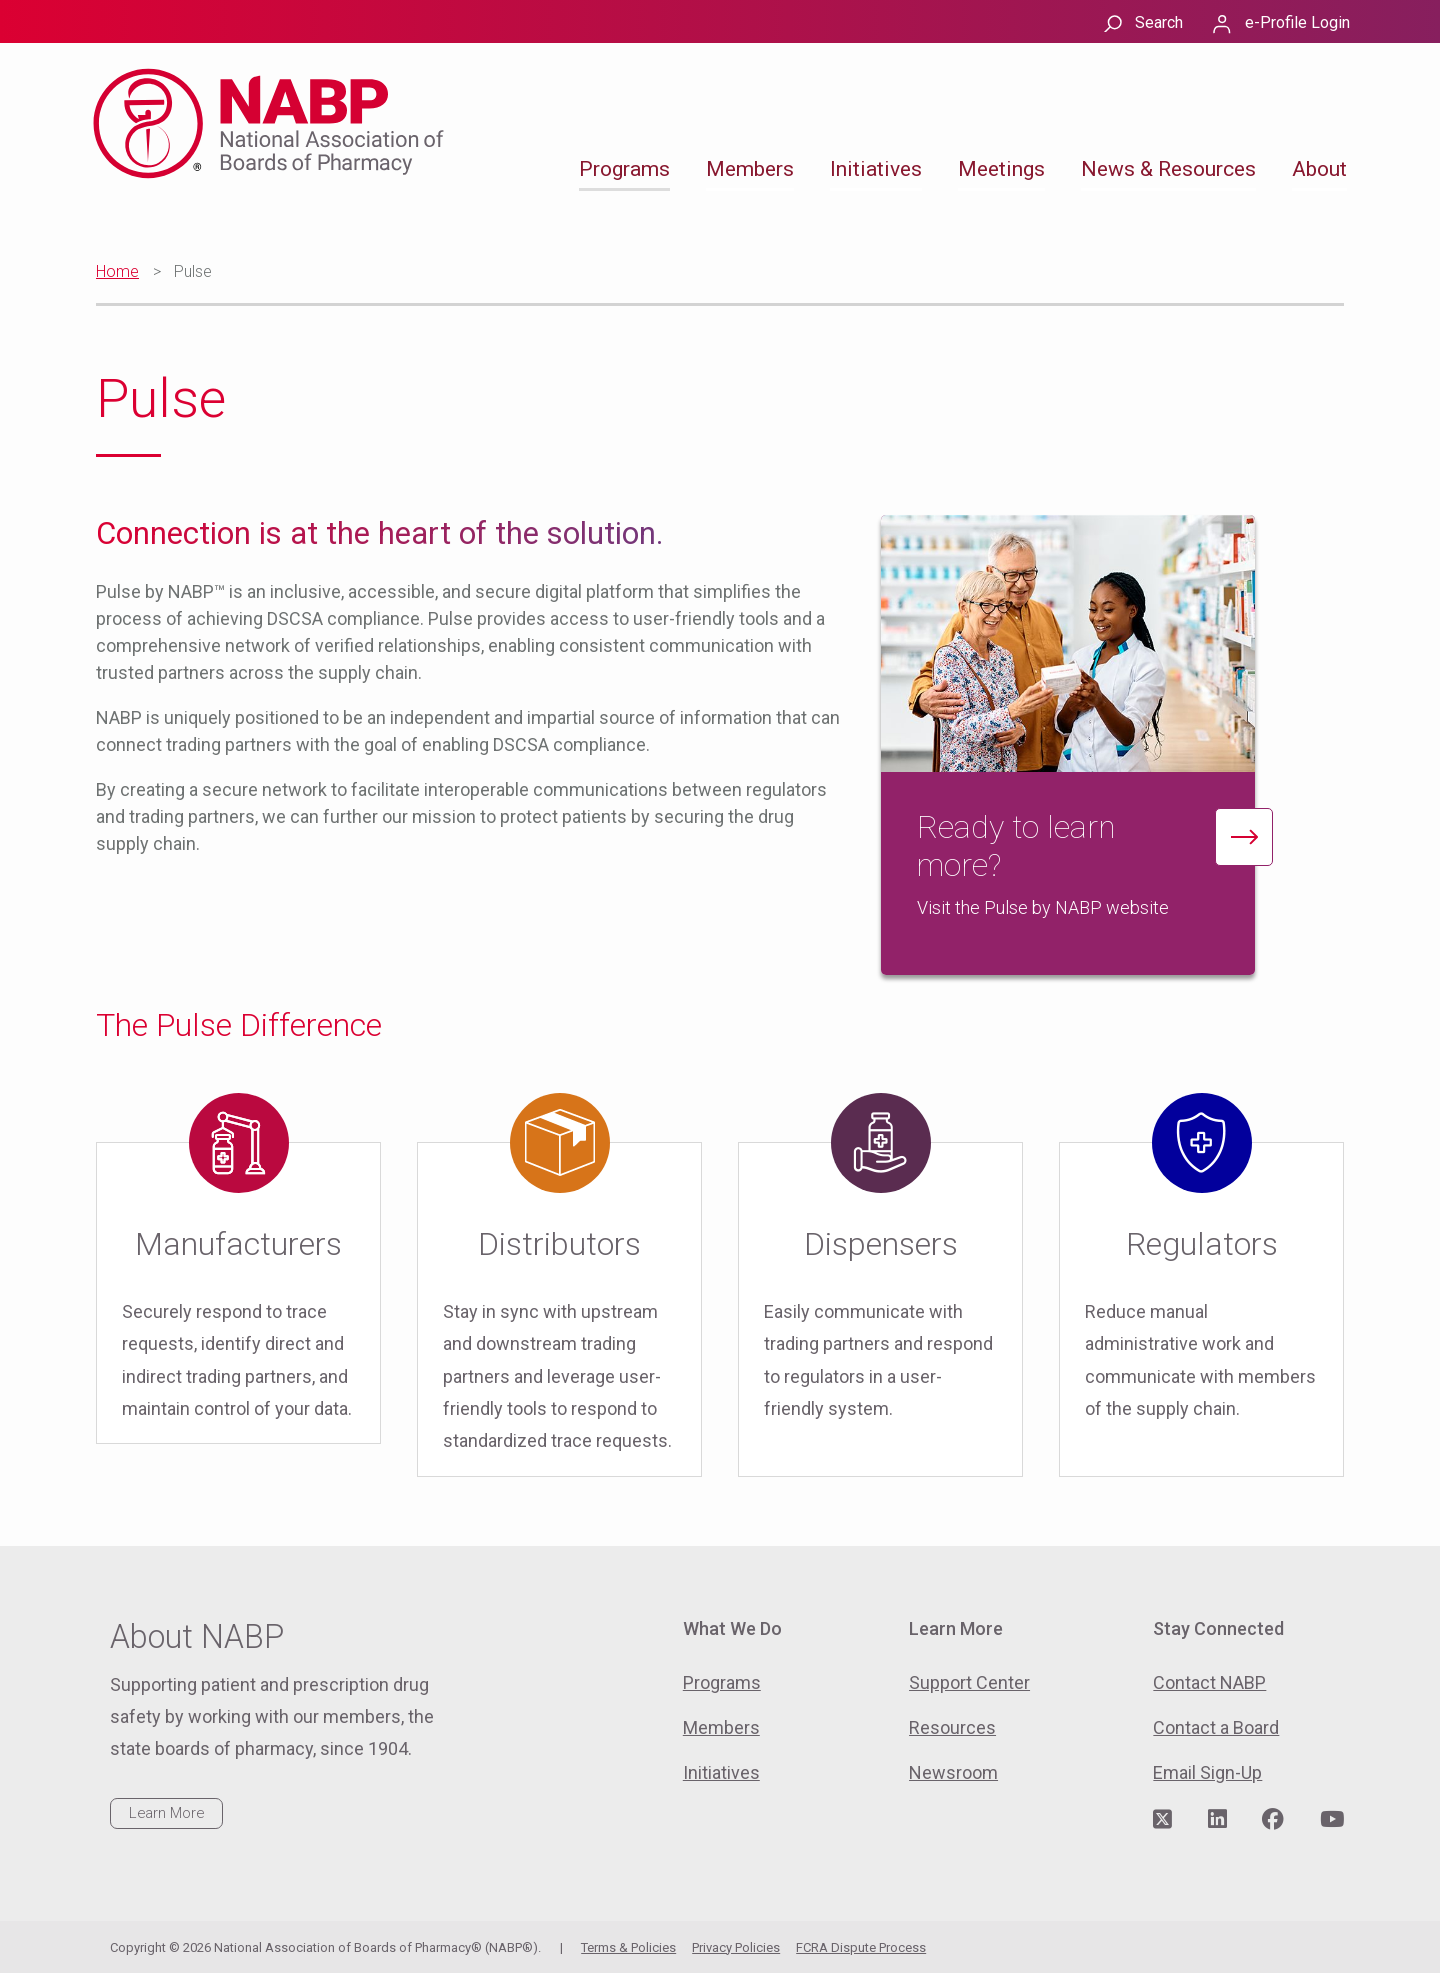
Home (117, 271)
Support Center (969, 1682)
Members (750, 169)
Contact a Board (1216, 1727)
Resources (952, 1727)
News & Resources (1168, 169)
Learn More (166, 1813)
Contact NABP (1209, 1682)
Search (1159, 22)
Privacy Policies (736, 1947)
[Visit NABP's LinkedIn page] (1217, 1820)
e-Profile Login (1297, 22)
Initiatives (876, 169)
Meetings (1001, 169)
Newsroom (953, 1772)
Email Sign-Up (1207, 1772)
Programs (624, 169)
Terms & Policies (628, 1947)
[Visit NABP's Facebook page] (1273, 1820)
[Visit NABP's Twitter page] (1162, 1820)
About (1319, 169)
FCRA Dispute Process (861, 1947)
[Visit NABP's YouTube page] (1332, 1820)
